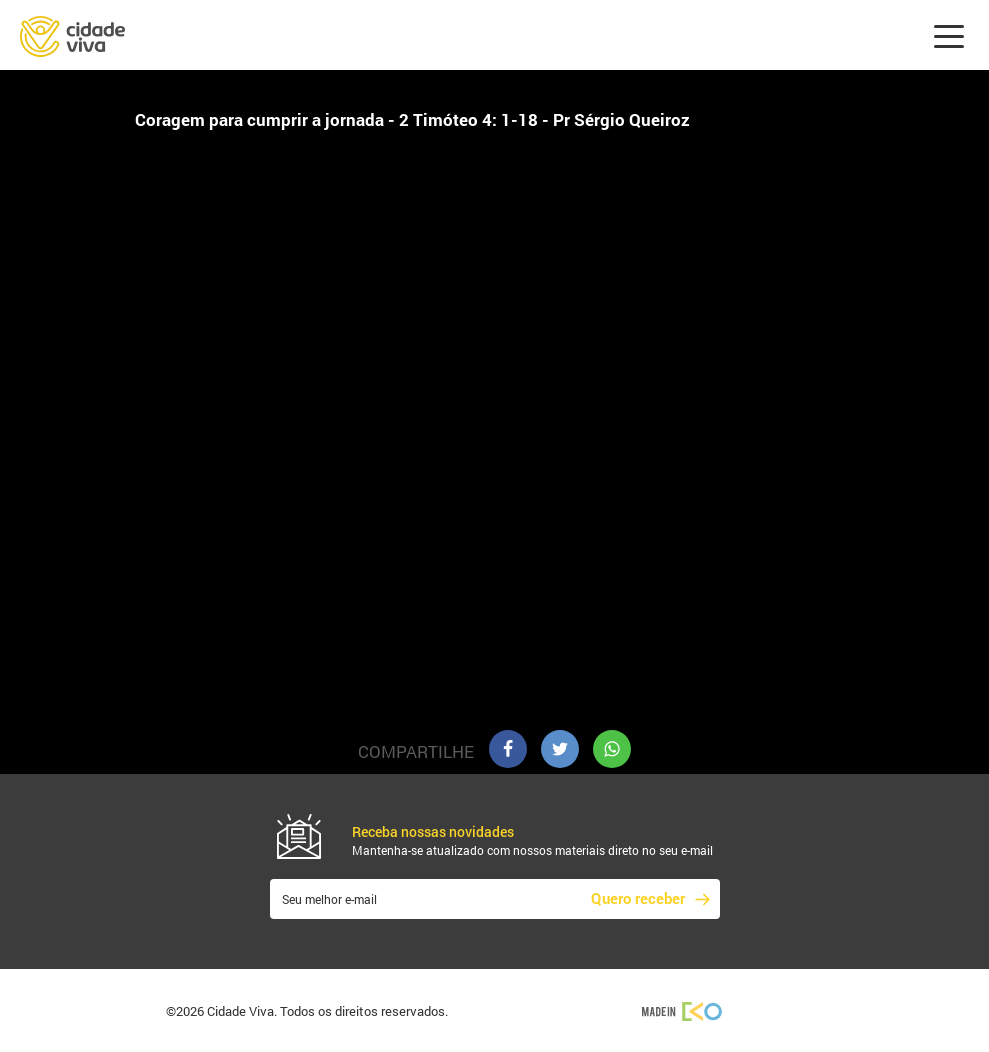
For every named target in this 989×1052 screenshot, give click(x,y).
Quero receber (638, 898)
